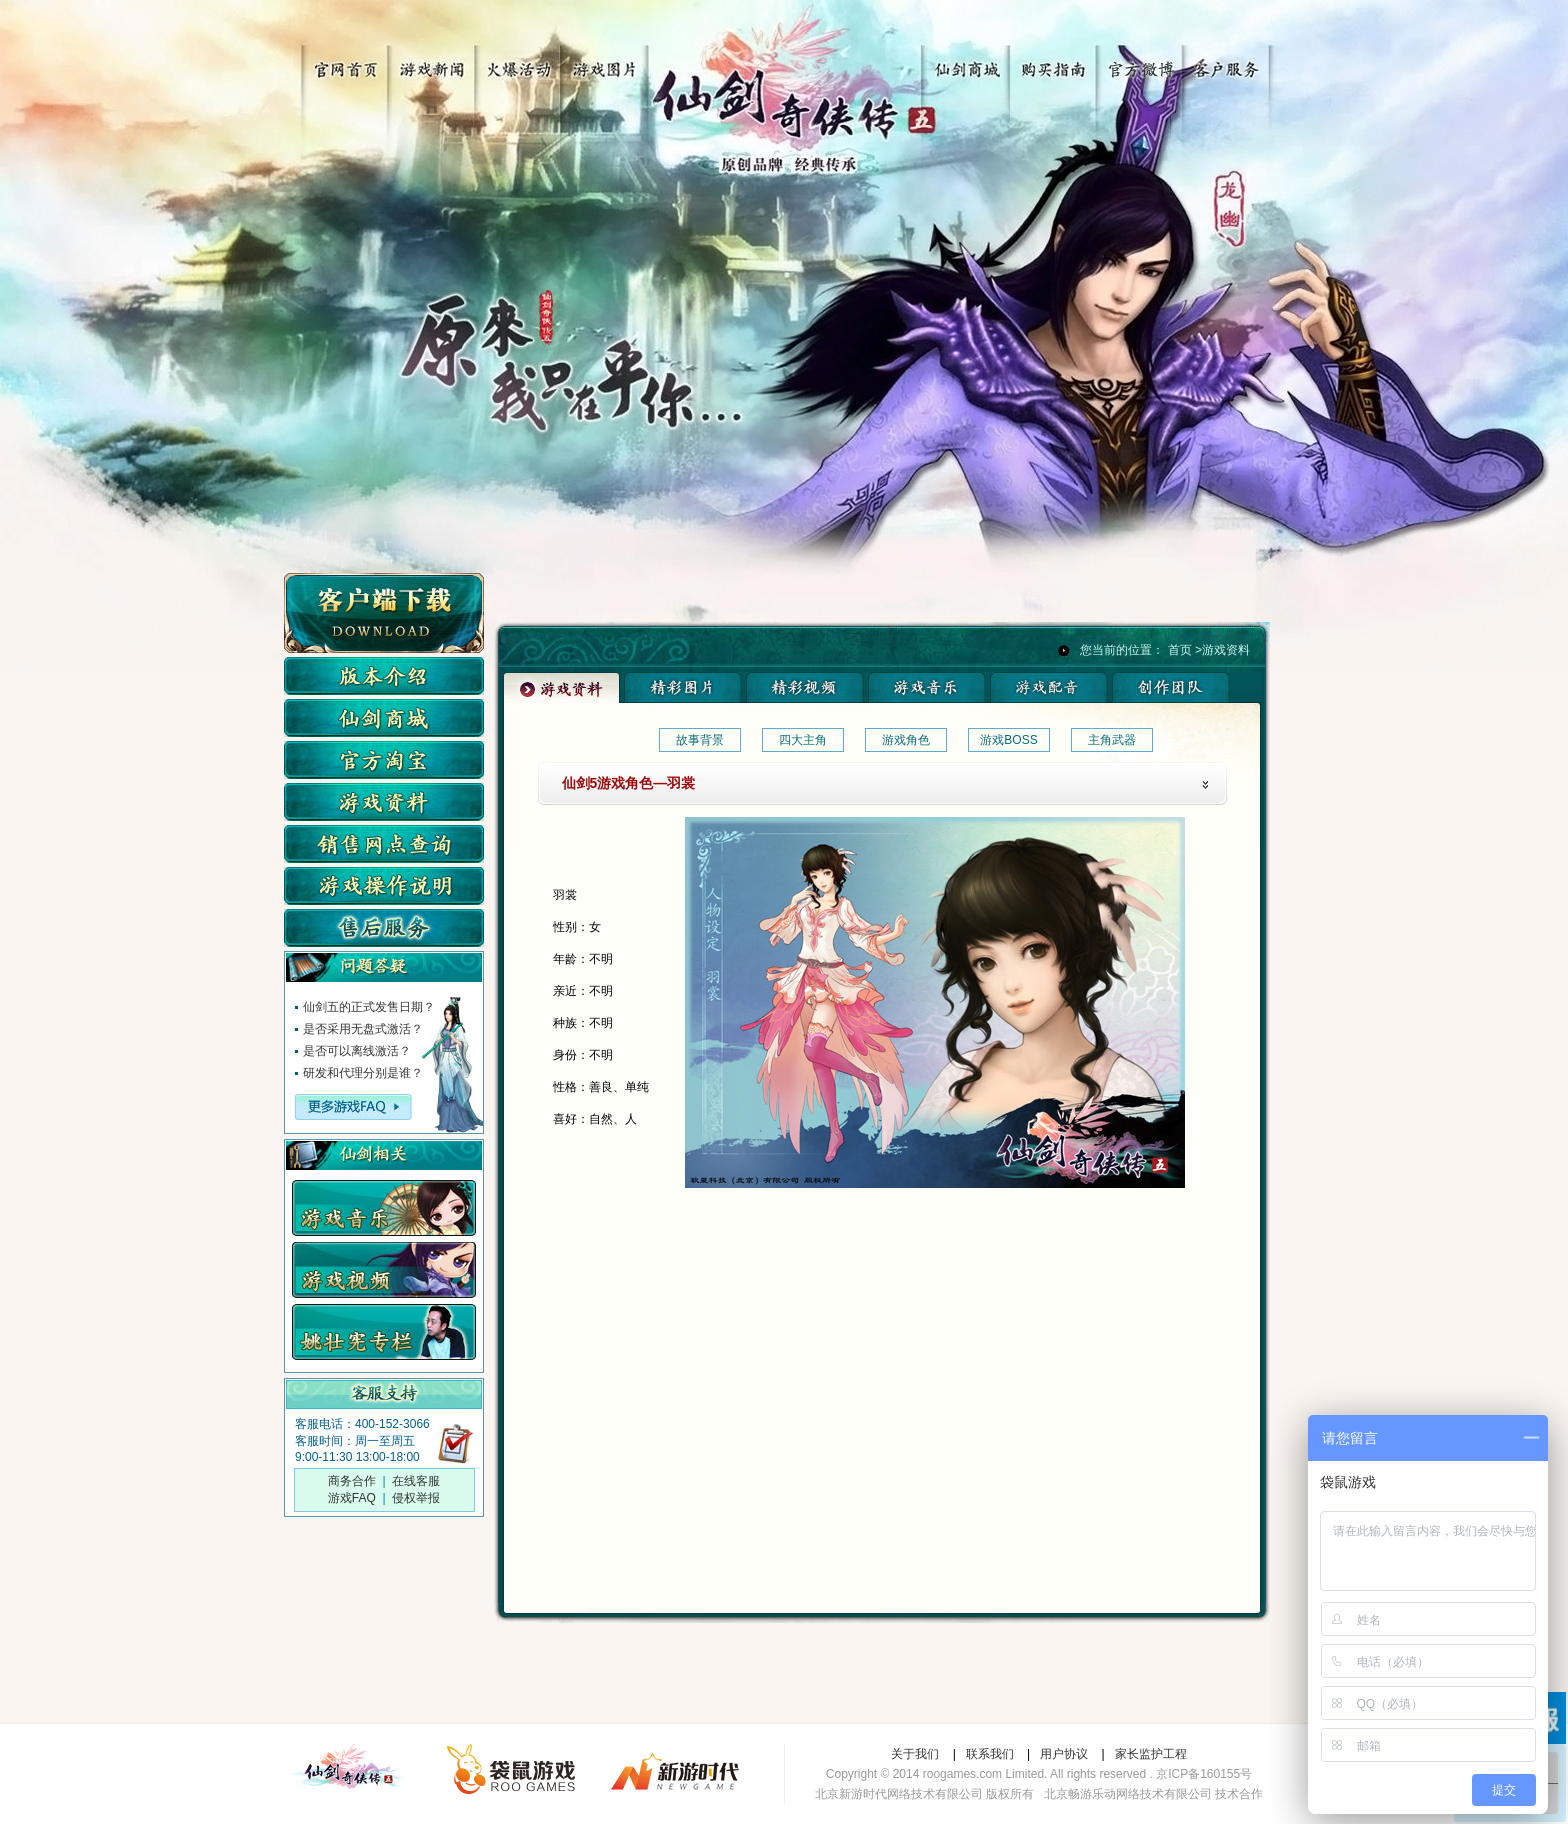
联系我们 (990, 1754)
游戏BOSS (1008, 740)
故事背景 (700, 740)
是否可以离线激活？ (357, 1051)
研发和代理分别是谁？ (363, 1073)
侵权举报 (416, 1498)
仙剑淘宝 (384, 760)
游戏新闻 (427, 62)
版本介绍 (384, 676)
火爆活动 (512, 62)
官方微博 (1141, 62)
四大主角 (803, 740)
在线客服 (416, 1481)
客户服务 (1226, 62)
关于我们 (915, 1754)
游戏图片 (597, 62)
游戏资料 (384, 802)
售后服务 (384, 928)
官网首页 (342, 62)
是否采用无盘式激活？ (363, 1029)
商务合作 (352, 1481)
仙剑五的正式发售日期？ (369, 1007)
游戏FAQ (352, 1498)
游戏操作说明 (384, 886)
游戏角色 (906, 740)
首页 (1180, 650)
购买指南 (1056, 62)
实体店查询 (384, 844)
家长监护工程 (1151, 1754)
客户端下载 (384, 613)
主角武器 (1112, 740)
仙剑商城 (971, 62)
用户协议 (1064, 1754)
